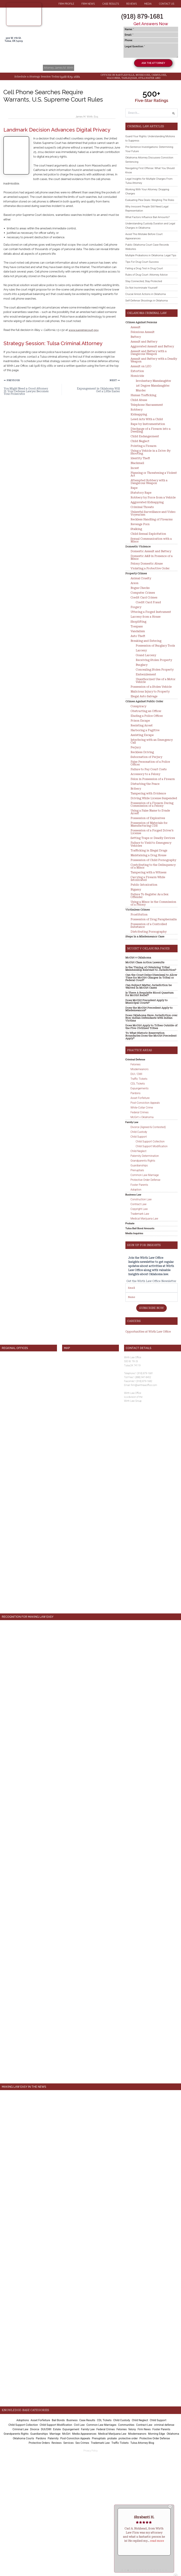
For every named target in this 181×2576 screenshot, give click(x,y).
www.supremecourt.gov (84, 330)
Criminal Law (20, 2434)
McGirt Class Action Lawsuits (145, 963)
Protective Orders (39, 2448)
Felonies (136, 1070)
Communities (126, 2430)
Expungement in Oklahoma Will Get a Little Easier (101, 390)
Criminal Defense (136, 1065)
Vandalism (138, 633)
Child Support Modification (152, 1151)
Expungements (140, 1093)
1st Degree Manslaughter (153, 388)
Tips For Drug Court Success (142, 264)
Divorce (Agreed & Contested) (148, 1132)
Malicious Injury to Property (150, 693)
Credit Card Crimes (144, 599)
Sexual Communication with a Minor (151, 542)
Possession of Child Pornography (153, 861)
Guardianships (139, 1170)
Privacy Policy (90, 2455)
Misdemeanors (140, 1074)
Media (147, 3)
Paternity (53, 2443)
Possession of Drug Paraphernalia (154, 920)
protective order (128, 2443)
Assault (136, 329)
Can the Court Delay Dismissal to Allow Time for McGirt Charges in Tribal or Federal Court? (148, 981)
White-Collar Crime (142, 1113)
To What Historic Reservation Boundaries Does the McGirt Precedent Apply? (145, 1041)
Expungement (70, 2434)
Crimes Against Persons (141, 325)
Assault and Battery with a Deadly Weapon (154, 363)
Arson (134, 585)
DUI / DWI (136, 1079)
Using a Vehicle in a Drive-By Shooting (151, 454)
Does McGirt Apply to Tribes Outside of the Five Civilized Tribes (151, 1032)
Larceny (141, 652)
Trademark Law (140, 1219)
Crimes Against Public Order (145, 703)
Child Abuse (139, 402)
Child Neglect (140, 443)
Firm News (88, 3)
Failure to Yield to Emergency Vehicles (151, 846)
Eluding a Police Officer (147, 717)
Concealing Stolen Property (155, 671)
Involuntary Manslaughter (153, 383)
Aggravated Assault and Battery (152, 349)
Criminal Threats (142, 509)
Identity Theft (140, 460)
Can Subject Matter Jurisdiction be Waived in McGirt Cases (149, 991)
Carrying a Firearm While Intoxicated (148, 880)
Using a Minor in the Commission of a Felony (153, 904)
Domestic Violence (138, 548)
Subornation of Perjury (146, 758)
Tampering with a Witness (148, 873)
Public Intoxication (144, 886)
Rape (134, 490)
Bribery (136, 790)
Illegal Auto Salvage (144, 698)
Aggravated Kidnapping (147, 504)
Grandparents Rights (143, 1166)
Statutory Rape (141, 495)
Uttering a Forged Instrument (151, 613)
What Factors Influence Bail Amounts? (148, 216)
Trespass (137, 628)
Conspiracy (138, 707)
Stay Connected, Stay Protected (144, 284)
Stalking (136, 531)
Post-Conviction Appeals (145, 1108)
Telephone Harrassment (147, 407)
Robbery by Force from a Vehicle (153, 499)
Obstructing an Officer (146, 712)
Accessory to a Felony (145, 775)
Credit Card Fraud (148, 604)
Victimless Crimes (137, 910)
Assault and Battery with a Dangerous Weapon (149, 355)
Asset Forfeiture (140, 1103)
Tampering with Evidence (148, 794)
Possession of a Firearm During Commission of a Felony (152, 806)
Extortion (137, 373)
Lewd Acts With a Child (147, 421)
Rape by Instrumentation (148, 426)
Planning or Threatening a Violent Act (154, 476)
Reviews (131, 3)
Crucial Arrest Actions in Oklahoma (146, 296)
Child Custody (139, 1137)
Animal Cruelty (141, 580)
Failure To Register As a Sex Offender (149, 897)
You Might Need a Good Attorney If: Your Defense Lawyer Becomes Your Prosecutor (21, 392)
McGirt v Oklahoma (138, 958)
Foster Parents (139, 1190)
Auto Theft (138, 637)
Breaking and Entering (146, 642)
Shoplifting (138, 623)
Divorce (34, 2434)
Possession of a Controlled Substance (149, 927)
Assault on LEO (141, 368)
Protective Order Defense (145, 1185)
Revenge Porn (140, 526)
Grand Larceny (146, 657)
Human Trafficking (143, 397)
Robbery (137, 412)
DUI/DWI (46, 2434)
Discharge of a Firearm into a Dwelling (151, 433)
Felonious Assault (143, 334)
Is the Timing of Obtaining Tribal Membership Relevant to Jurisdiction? (148, 971)
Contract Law (139, 1209)
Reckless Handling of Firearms (152, 521)
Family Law (132, 1127)
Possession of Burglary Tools (155, 647)
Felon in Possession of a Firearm (153, 780)
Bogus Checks (140, 589)
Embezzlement (146, 676)
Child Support (139, 1142)
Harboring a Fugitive (145, 731)
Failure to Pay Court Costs (149, 770)
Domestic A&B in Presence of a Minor (152, 559)
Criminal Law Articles (145, 126)
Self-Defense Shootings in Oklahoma (147, 303)
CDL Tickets (138, 1089)
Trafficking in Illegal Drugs (149, 851)
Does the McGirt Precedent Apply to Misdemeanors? (150, 1014)
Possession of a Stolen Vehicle (151, 688)
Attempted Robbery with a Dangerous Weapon (149, 484)
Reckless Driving (142, 753)
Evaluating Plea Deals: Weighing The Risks (150, 199)
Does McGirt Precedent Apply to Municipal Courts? (147, 1006)
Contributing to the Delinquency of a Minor (153, 867)
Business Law (133, 1199)
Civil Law (79, 2430)
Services (68, 2448)
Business (72, 2425)
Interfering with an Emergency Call (152, 743)
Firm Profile (66, 3)
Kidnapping (139, 416)
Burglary (142, 666)
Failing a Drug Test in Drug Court (144, 271)
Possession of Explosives (148, 819)
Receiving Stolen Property (154, 661)
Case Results (110, 3)
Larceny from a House (146, 618)
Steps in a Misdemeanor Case (145, 937)
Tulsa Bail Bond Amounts (140, 1233)
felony (132, 2434)
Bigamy (136, 890)
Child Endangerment (145, 438)
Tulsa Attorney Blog (142, 2448)
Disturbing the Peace (145, 785)
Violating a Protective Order (150, 570)
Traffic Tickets (139, 1084)
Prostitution (139, 915)
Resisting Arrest (142, 727)
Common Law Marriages (101, 2430)
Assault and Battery (144, 344)
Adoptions (22, 2425)
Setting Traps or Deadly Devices (153, 839)
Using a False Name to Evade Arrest (150, 813)
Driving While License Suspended (154, 799)
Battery (136, 339)
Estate (57, 2434)
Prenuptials (137, 1175)
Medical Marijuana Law (144, 1223)
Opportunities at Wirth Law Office (149, 1337)
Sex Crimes (82, 2448)
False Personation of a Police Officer (150, 765)
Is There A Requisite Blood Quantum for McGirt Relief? (150, 999)
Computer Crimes (143, 594)
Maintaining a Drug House (148, 856)
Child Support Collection (150, 1146)
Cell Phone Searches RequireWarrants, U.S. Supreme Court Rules (54, 95)
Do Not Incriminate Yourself (142, 290)
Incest (135, 470)
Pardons (136, 1098)
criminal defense (164, 2430)
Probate (130, 1228)
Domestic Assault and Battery (151, 553)
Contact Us (166, 3)
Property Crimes (136, 575)
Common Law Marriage (145, 1180)
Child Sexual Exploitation (148, 536)
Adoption (136, 1194)
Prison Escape (140, 722)
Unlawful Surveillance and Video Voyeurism (153, 515)
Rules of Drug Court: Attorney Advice (147, 277)
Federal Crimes (140, 1117)
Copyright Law (139, 1214)
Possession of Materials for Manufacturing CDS (149, 826)
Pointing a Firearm (143, 448)
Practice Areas (139, 1055)
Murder (141, 392)
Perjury (136, 749)
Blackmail (137, 465)
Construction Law (141, 1204)
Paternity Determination (145, 1161)
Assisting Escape (142, 736)
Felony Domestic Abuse (147, 565)
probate (112, 2443)
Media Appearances (84, 2439)
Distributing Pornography (149, 932)
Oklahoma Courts (23, 2443)
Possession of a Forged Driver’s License (152, 833)
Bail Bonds (58, 2425)
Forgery (136, 609)
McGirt (66, 2439)
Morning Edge (156, 2439)
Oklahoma (173, 2439)
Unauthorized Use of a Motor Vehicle (156, 682)
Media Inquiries (134, 1238)
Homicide (137, 378)
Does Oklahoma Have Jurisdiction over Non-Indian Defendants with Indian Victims (148, 1023)
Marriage (55, 2439)
